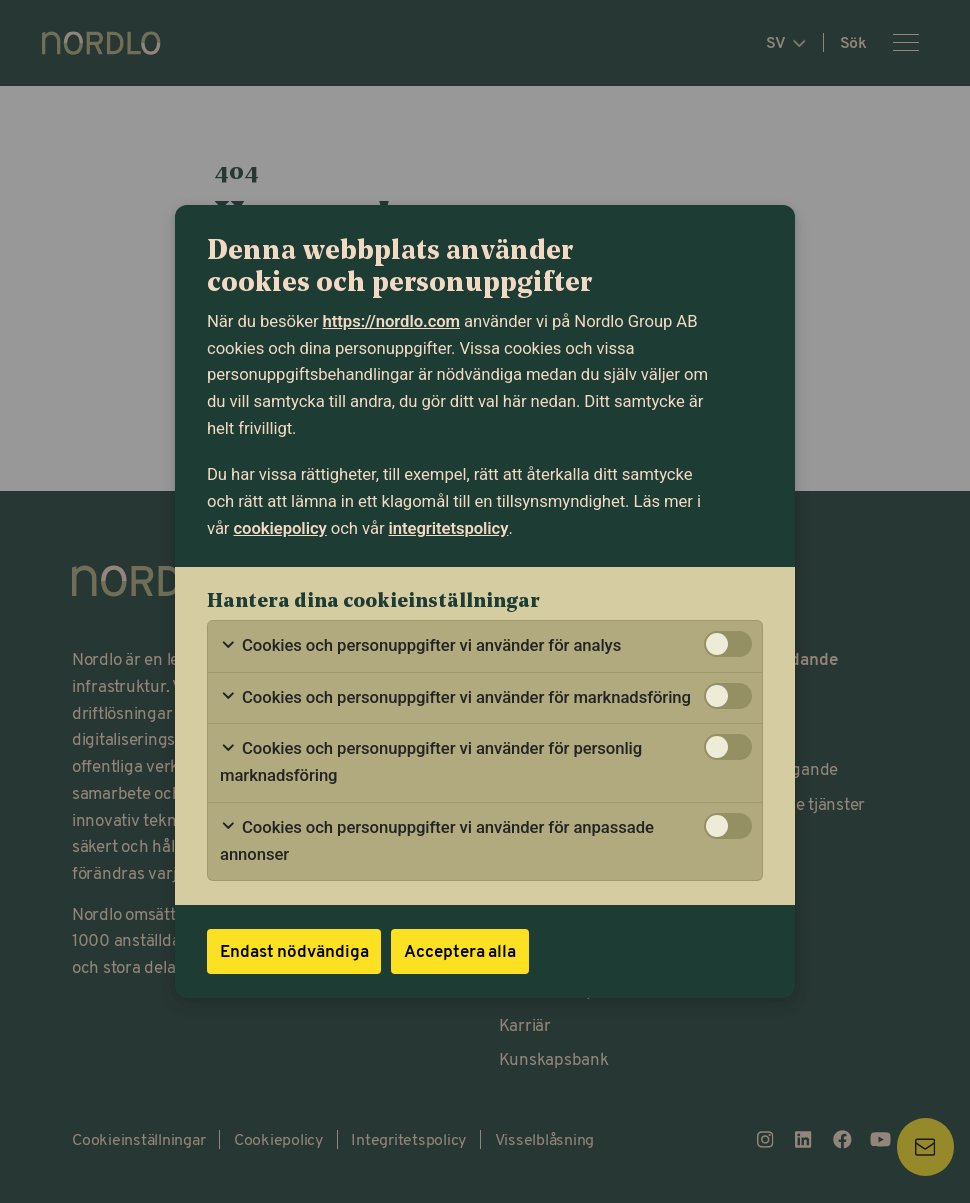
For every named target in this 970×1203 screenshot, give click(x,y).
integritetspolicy (449, 528)
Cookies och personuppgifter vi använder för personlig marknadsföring (431, 762)
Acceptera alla (460, 950)
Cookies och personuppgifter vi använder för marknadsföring (455, 698)
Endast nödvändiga (294, 950)
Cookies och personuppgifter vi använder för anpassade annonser (437, 841)
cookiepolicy (280, 528)
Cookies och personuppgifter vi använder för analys (420, 646)
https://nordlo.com (391, 321)
